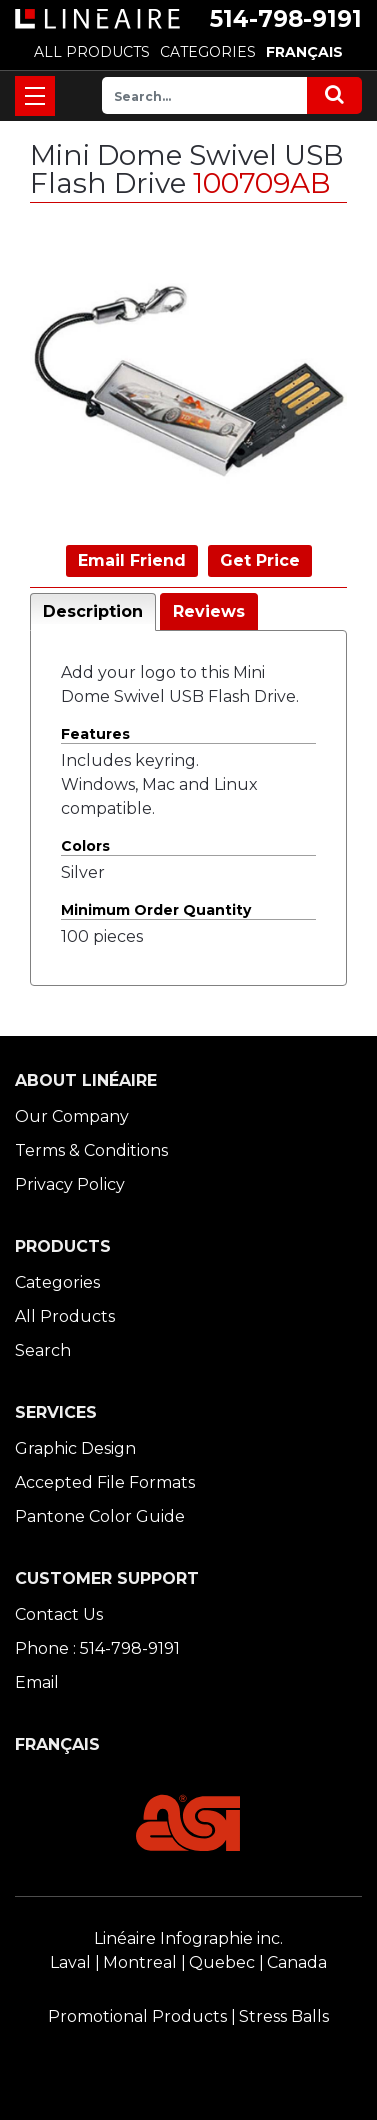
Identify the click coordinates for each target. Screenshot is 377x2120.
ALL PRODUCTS (92, 52)
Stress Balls (284, 2016)
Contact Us (59, 1614)
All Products (65, 1316)
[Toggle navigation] (35, 96)
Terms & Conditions (91, 1150)
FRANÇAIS (304, 52)
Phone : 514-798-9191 (97, 1648)
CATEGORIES (208, 52)
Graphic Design (75, 1448)
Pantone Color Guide (100, 1516)
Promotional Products (137, 2016)
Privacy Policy (70, 1184)
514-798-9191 (286, 19)
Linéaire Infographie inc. (188, 1938)
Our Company (72, 1116)
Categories (57, 1282)
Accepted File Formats (105, 1482)
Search (43, 1350)
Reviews (209, 611)
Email (37, 1682)
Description (93, 611)
